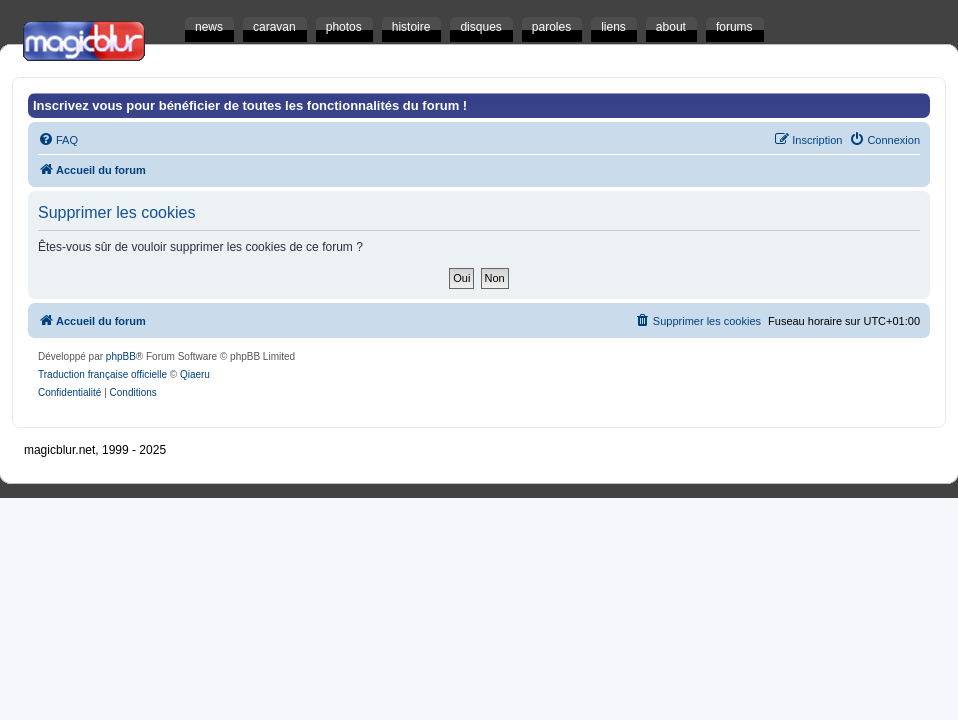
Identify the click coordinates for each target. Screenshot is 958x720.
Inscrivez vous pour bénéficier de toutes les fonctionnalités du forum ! (250, 105)
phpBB (121, 356)
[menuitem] (58, 140)
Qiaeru (195, 374)
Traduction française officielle (102, 374)
